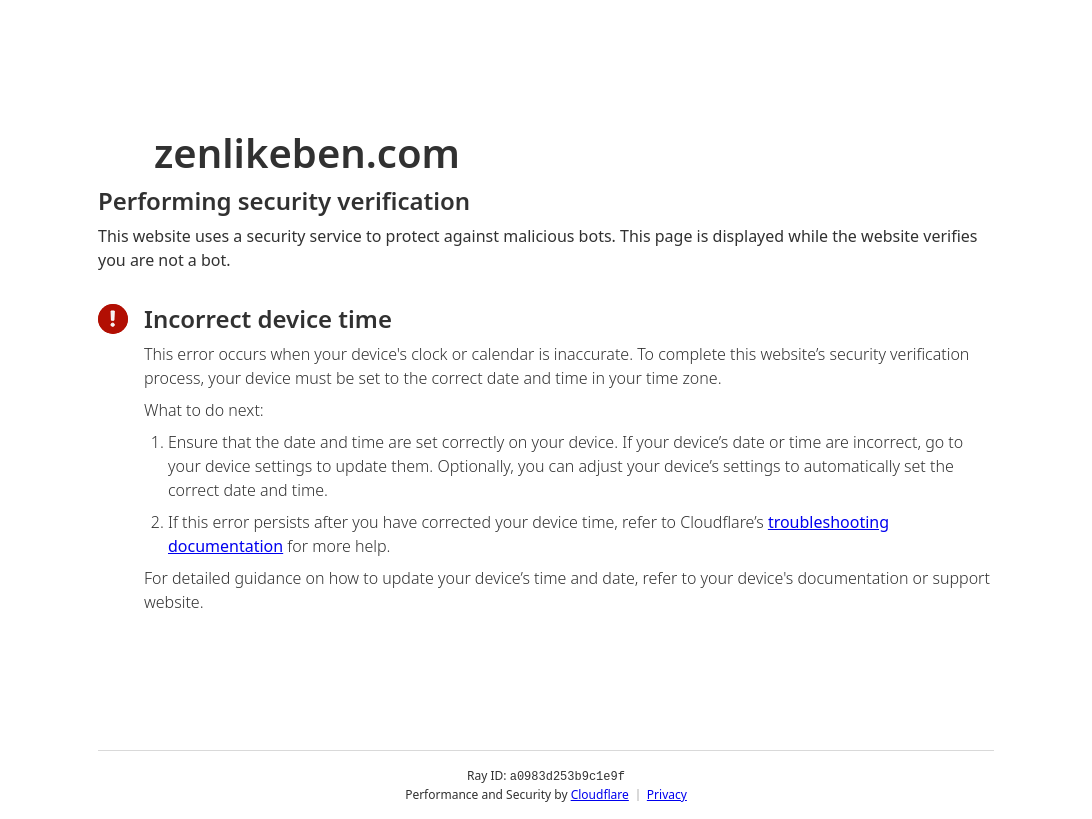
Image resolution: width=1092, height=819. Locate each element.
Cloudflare (600, 793)
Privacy (667, 793)
